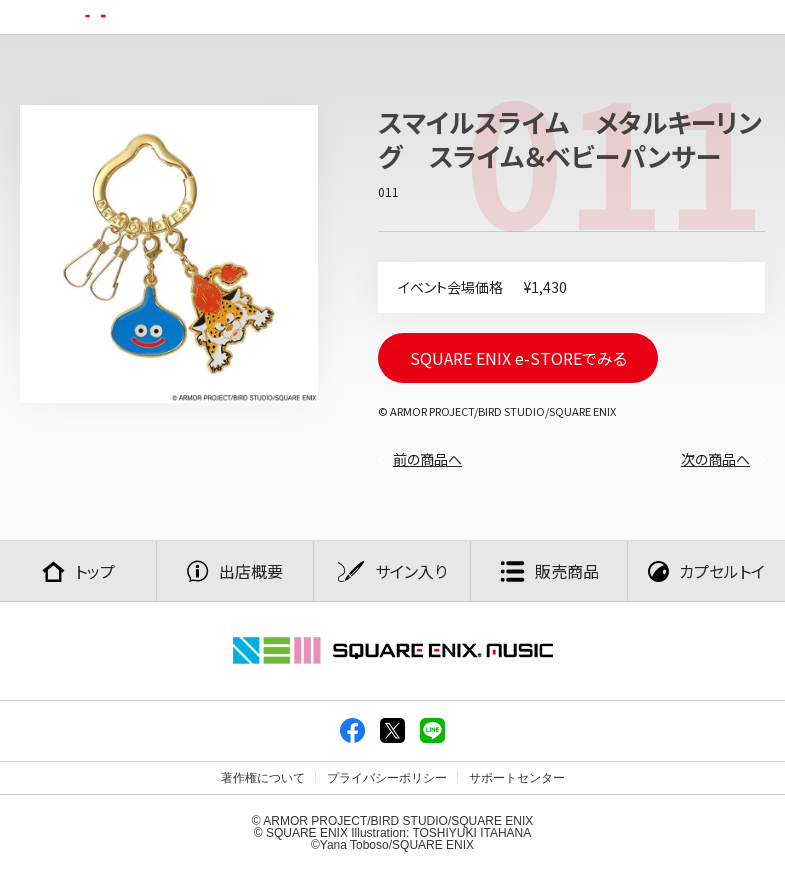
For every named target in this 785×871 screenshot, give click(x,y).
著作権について (263, 778)
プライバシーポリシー (387, 778)
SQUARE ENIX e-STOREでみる (518, 358)
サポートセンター (517, 778)
